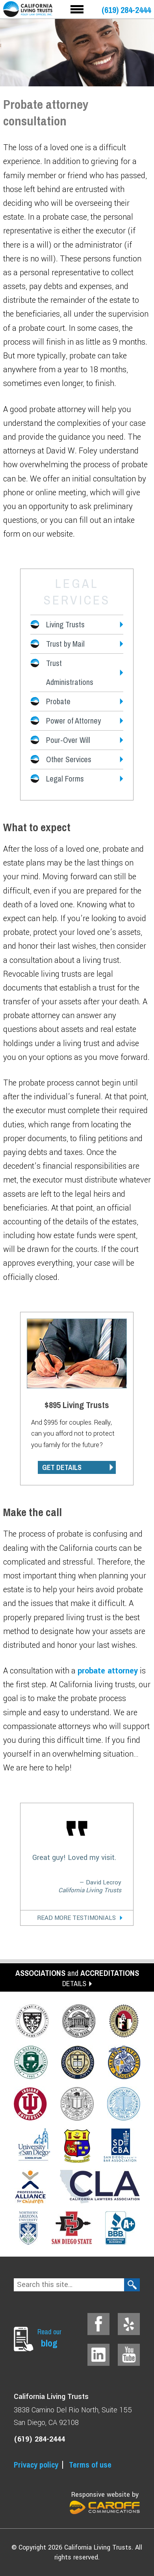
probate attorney (108, 1671)
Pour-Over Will (68, 740)
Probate (58, 701)
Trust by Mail (65, 643)
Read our (51, 2338)
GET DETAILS (62, 1467)
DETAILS (74, 1983)
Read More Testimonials (76, 1918)
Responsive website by (105, 2502)
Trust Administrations (69, 672)
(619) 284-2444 (126, 10)
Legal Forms (65, 778)
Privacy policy (36, 2464)
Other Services (68, 759)
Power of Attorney (73, 720)
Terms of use (90, 2464)
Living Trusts (65, 624)
